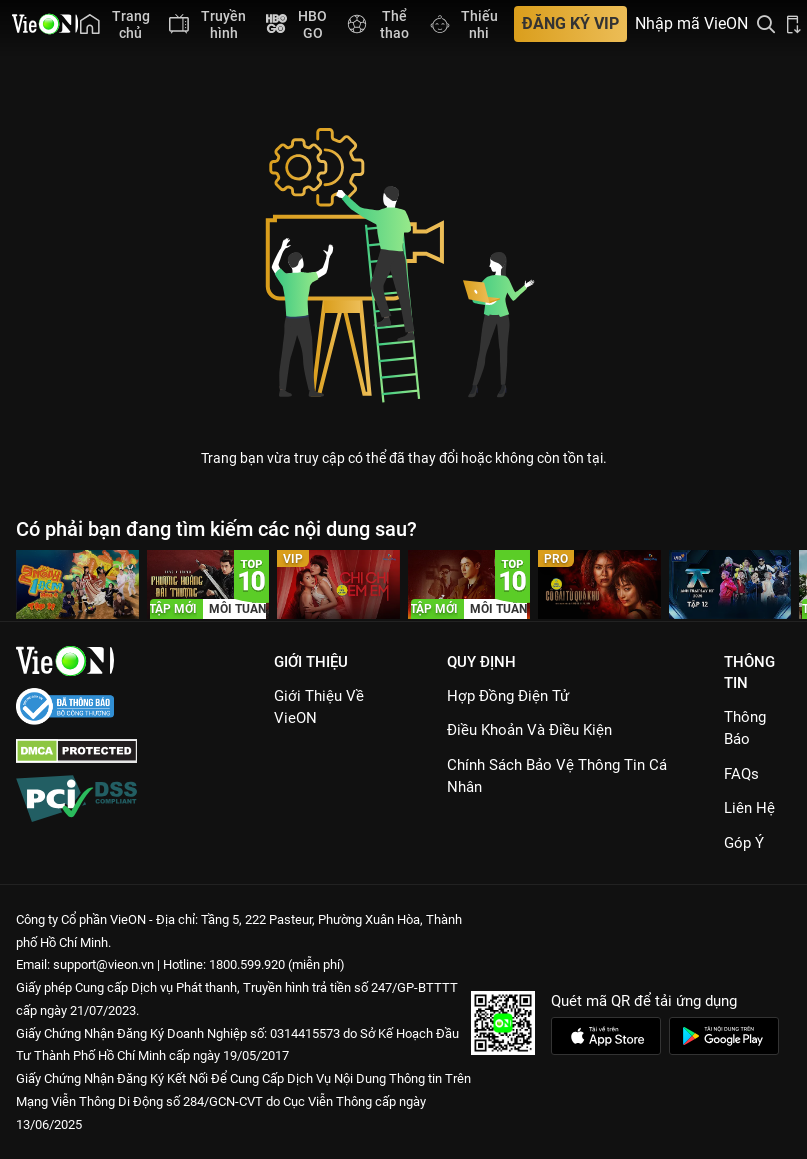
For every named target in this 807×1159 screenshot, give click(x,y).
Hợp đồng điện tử (508, 696)
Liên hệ (749, 808)
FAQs (741, 774)
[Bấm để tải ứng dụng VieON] (794, 24)
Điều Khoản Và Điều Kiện (529, 730)
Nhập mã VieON (691, 24)
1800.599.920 (247, 964)
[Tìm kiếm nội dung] (766, 24)
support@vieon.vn (103, 964)
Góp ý (744, 843)
